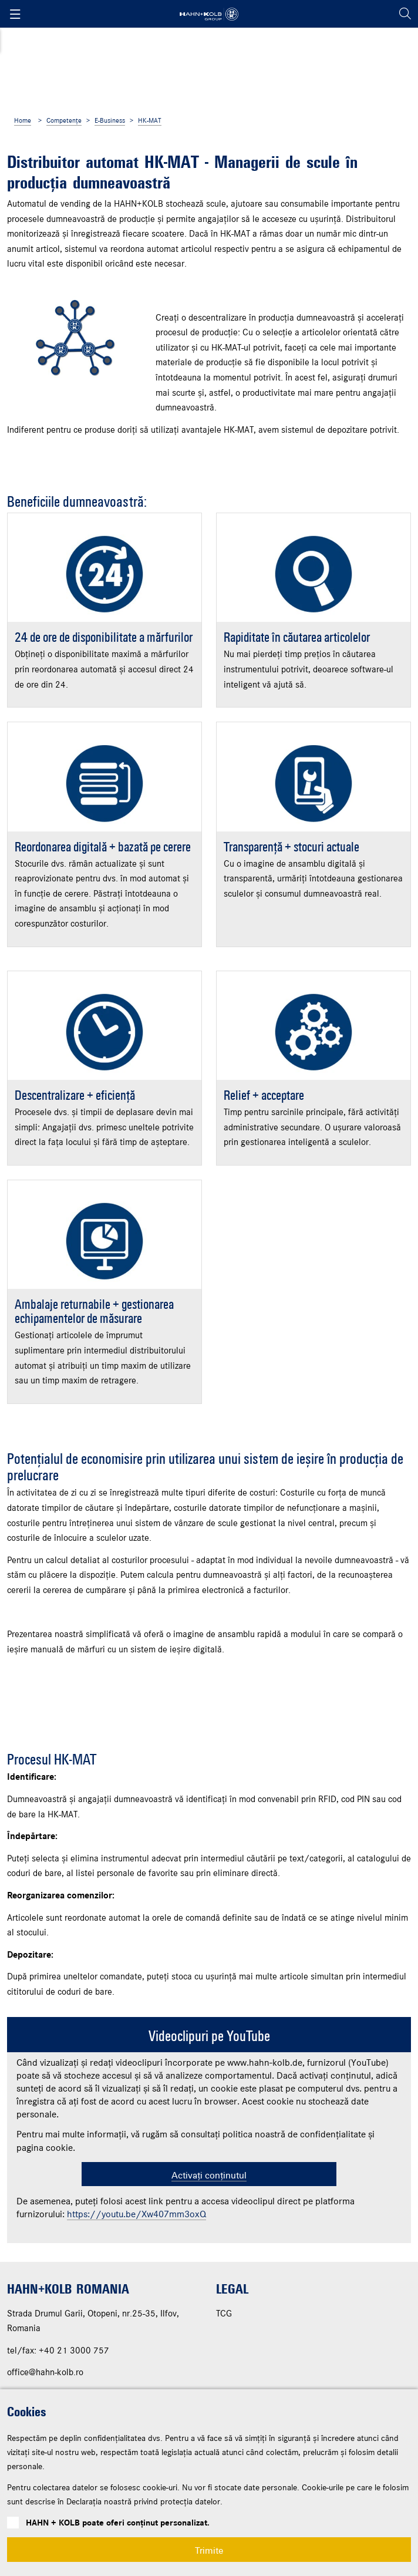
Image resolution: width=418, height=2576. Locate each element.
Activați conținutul (209, 2310)
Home (22, 120)
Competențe (64, 120)
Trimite (209, 2549)
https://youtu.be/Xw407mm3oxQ (136, 2351)
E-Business (110, 120)
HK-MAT (149, 120)
